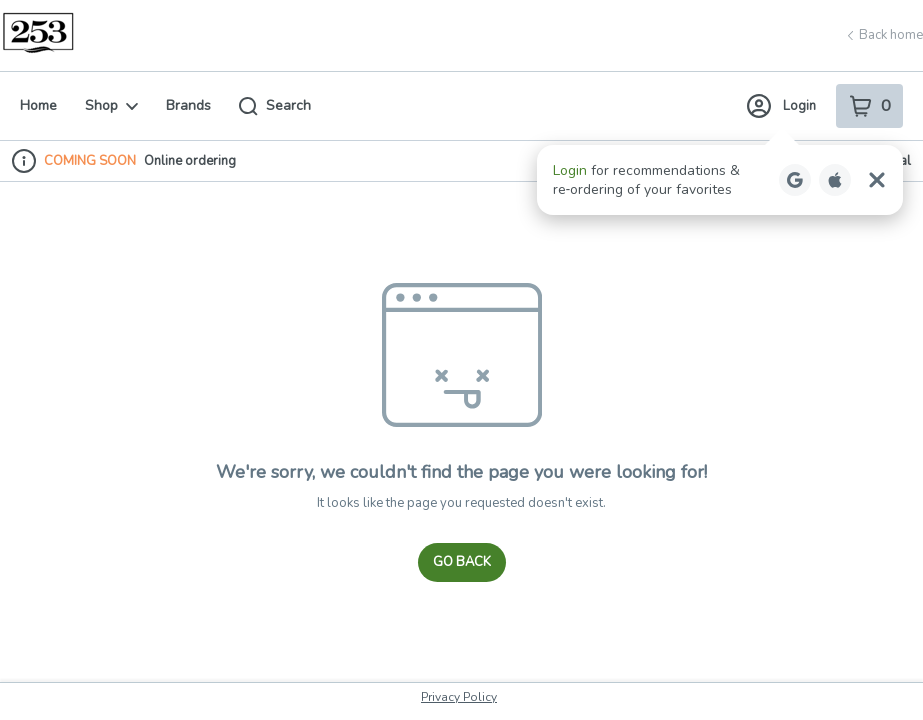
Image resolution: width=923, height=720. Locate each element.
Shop (111, 105)
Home (38, 105)
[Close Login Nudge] (877, 180)
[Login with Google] (795, 180)
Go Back (462, 562)
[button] (720, 180)
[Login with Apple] (835, 180)
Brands (188, 105)
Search (275, 106)
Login (781, 106)
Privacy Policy (459, 697)
